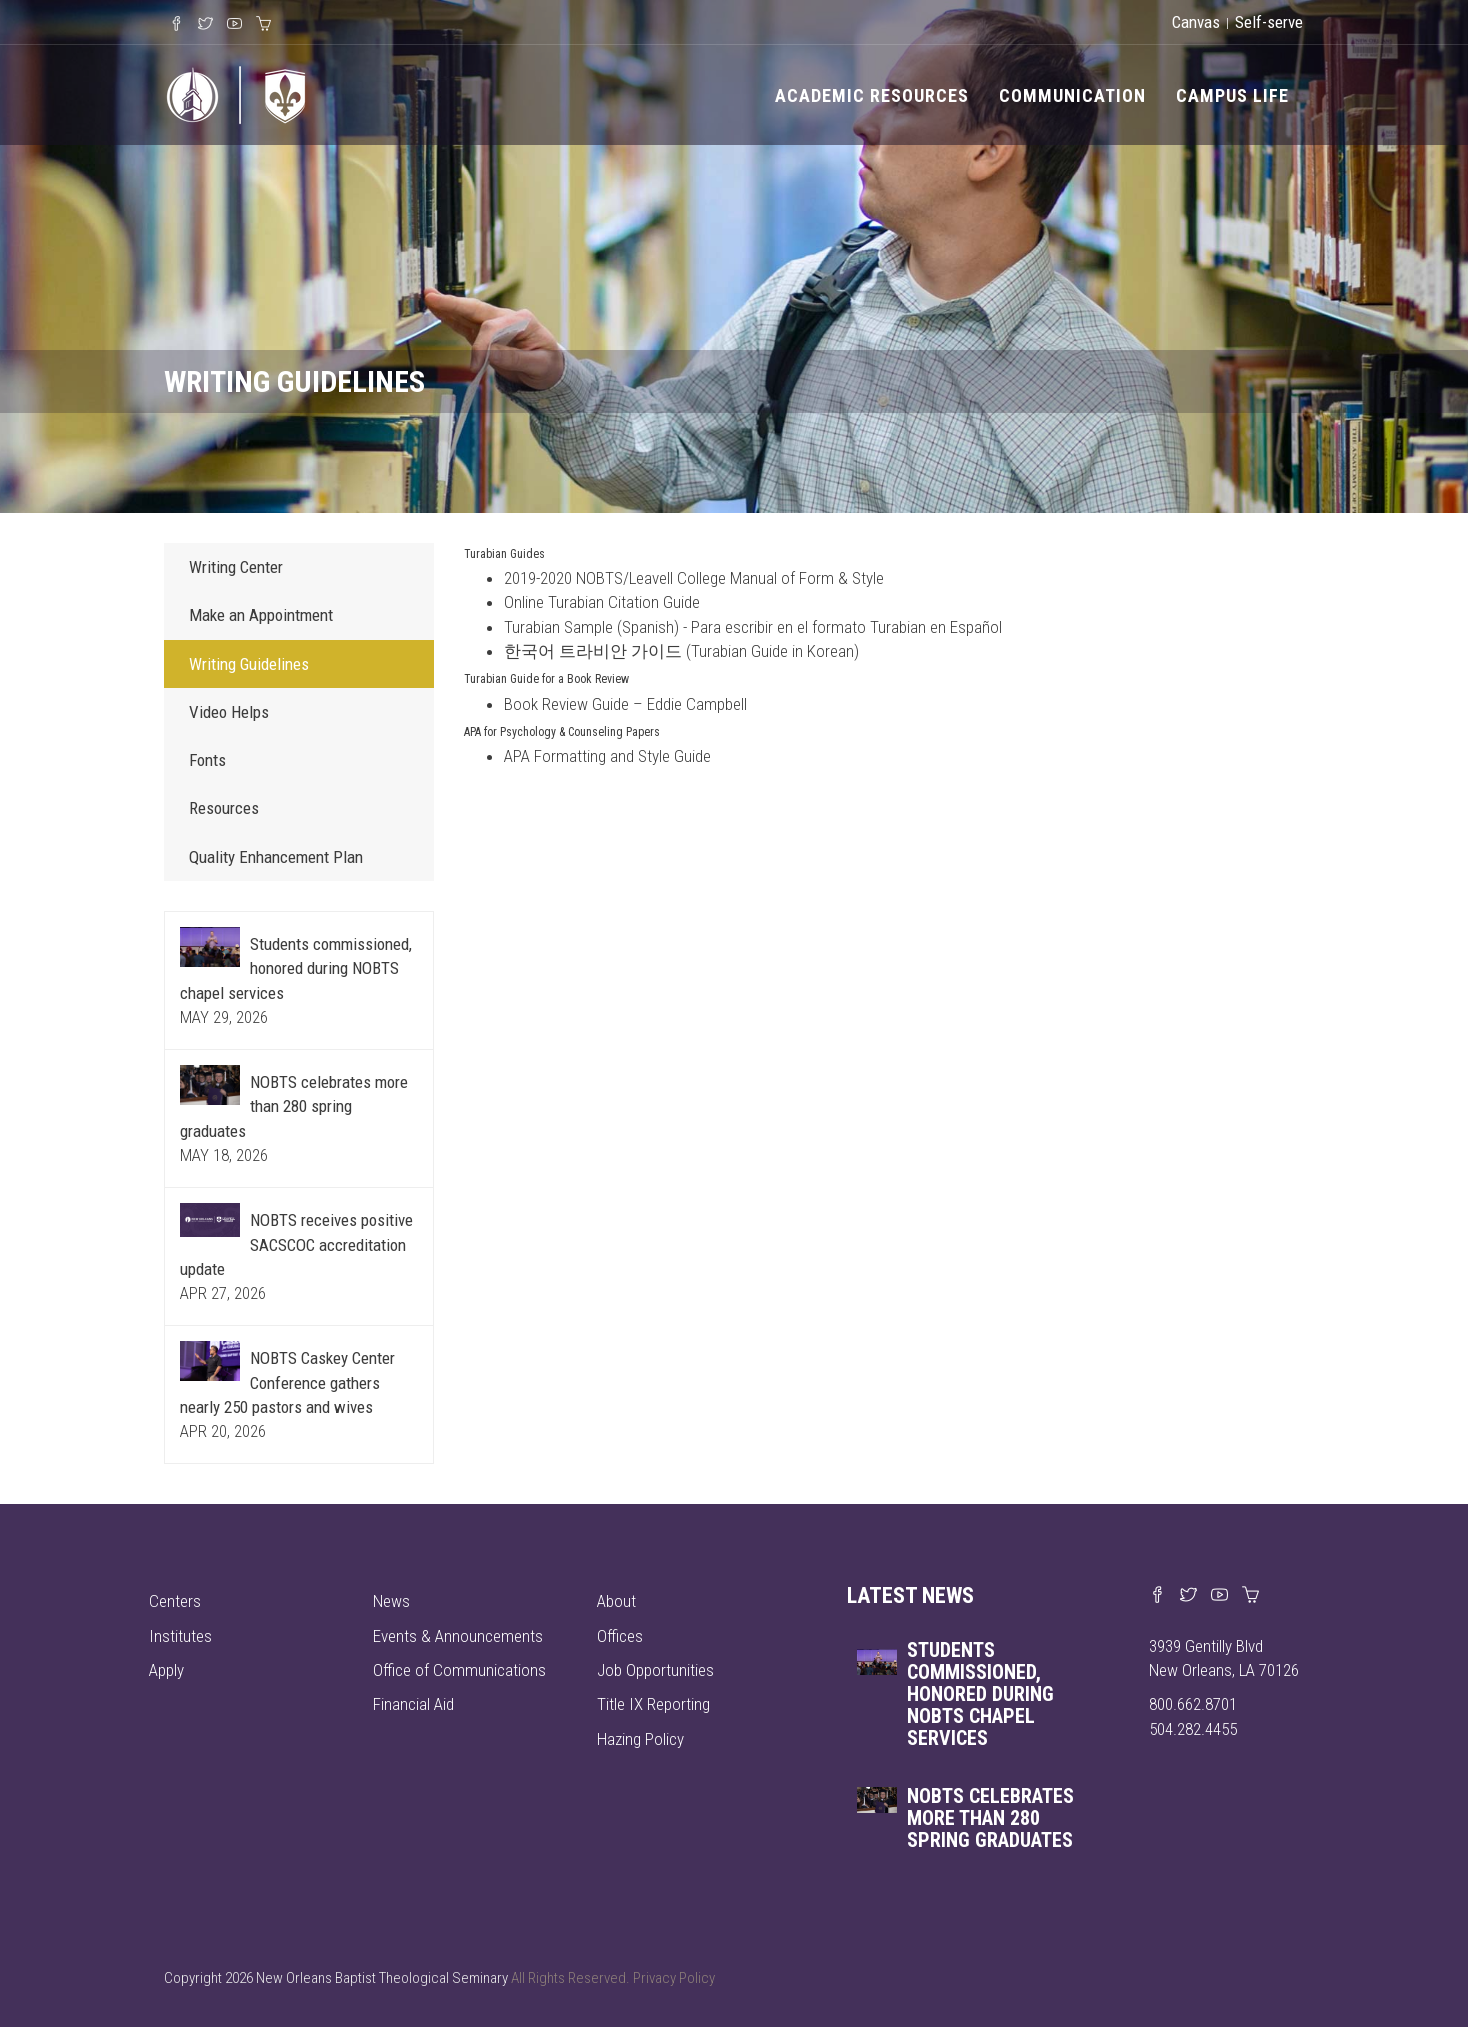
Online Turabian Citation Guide (602, 602)
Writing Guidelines (249, 664)
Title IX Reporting (653, 1704)
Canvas (1196, 22)
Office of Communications (459, 1670)
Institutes (180, 1636)
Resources (224, 808)
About (616, 1601)
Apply (166, 1670)
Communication (1072, 95)
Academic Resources (872, 95)
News (391, 1601)
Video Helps (229, 712)
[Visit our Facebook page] (1157, 1596)
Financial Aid (413, 1704)
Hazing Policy (640, 1739)
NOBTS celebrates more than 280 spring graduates (294, 1106)
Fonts (207, 760)
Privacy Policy (674, 1978)
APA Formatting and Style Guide (607, 756)
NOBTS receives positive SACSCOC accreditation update (296, 1244)
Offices (620, 1636)
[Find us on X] (1188, 1596)
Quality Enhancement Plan (276, 857)
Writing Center (236, 567)
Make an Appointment (261, 615)
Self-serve (1269, 22)
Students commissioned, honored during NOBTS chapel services (296, 968)
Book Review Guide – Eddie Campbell (625, 704)
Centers (175, 1601)
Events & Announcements (458, 1636)
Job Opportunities (655, 1670)
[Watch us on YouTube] (1219, 1596)
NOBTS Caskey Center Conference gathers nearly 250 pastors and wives (287, 1382)
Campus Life (1232, 95)
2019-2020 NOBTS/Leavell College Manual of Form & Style (694, 578)
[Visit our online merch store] (1250, 1596)
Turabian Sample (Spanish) (591, 627)
